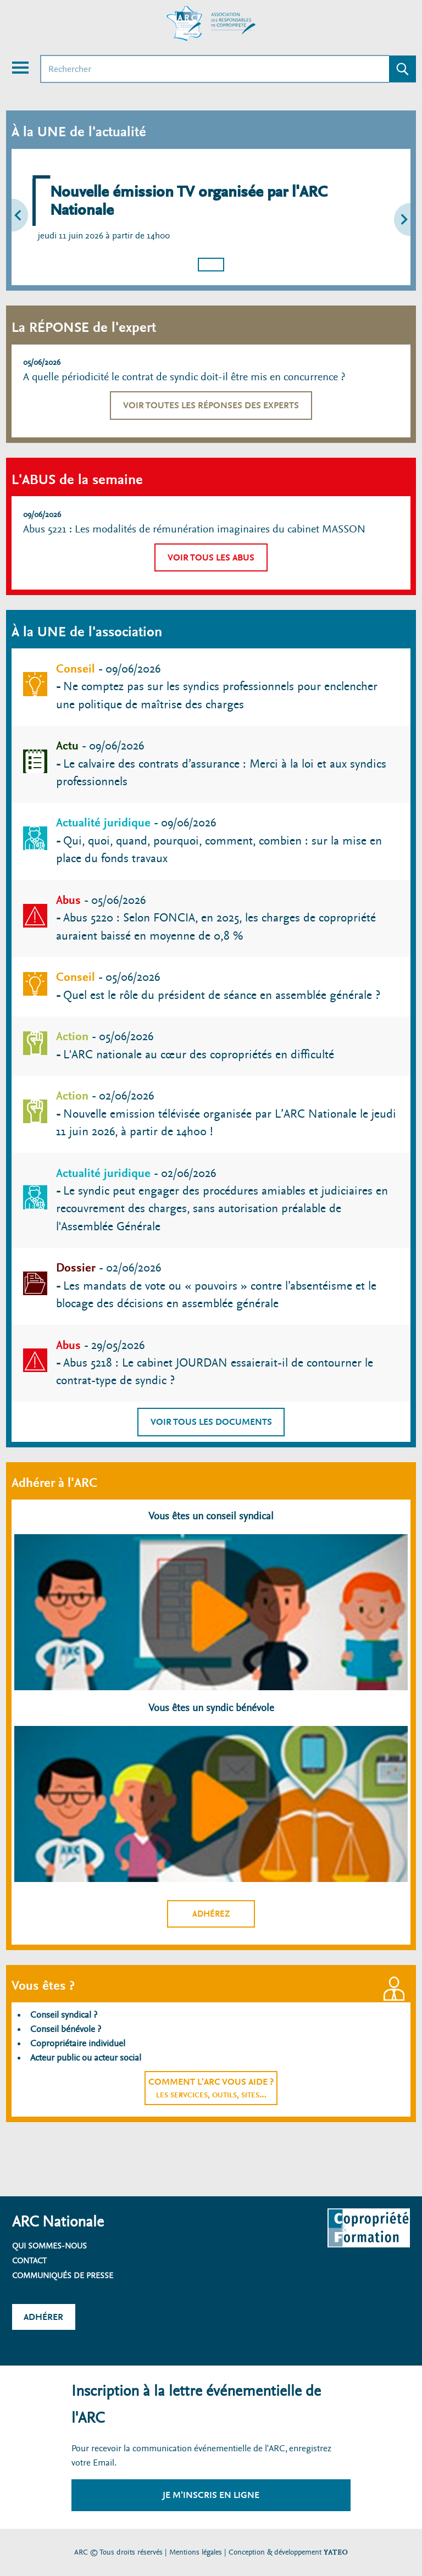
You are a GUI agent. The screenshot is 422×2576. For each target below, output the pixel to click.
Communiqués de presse (62, 2275)
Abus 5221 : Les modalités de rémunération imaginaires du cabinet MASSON (194, 529)
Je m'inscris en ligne (211, 2495)
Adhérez (211, 1913)
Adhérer (43, 2317)
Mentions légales (195, 2552)
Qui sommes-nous (49, 2246)
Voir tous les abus (211, 557)
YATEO (336, 2552)
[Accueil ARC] (211, 23)
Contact (29, 2261)
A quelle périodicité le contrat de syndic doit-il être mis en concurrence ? (184, 377)
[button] (26, 217)
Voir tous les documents (211, 1422)
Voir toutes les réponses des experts (211, 405)
